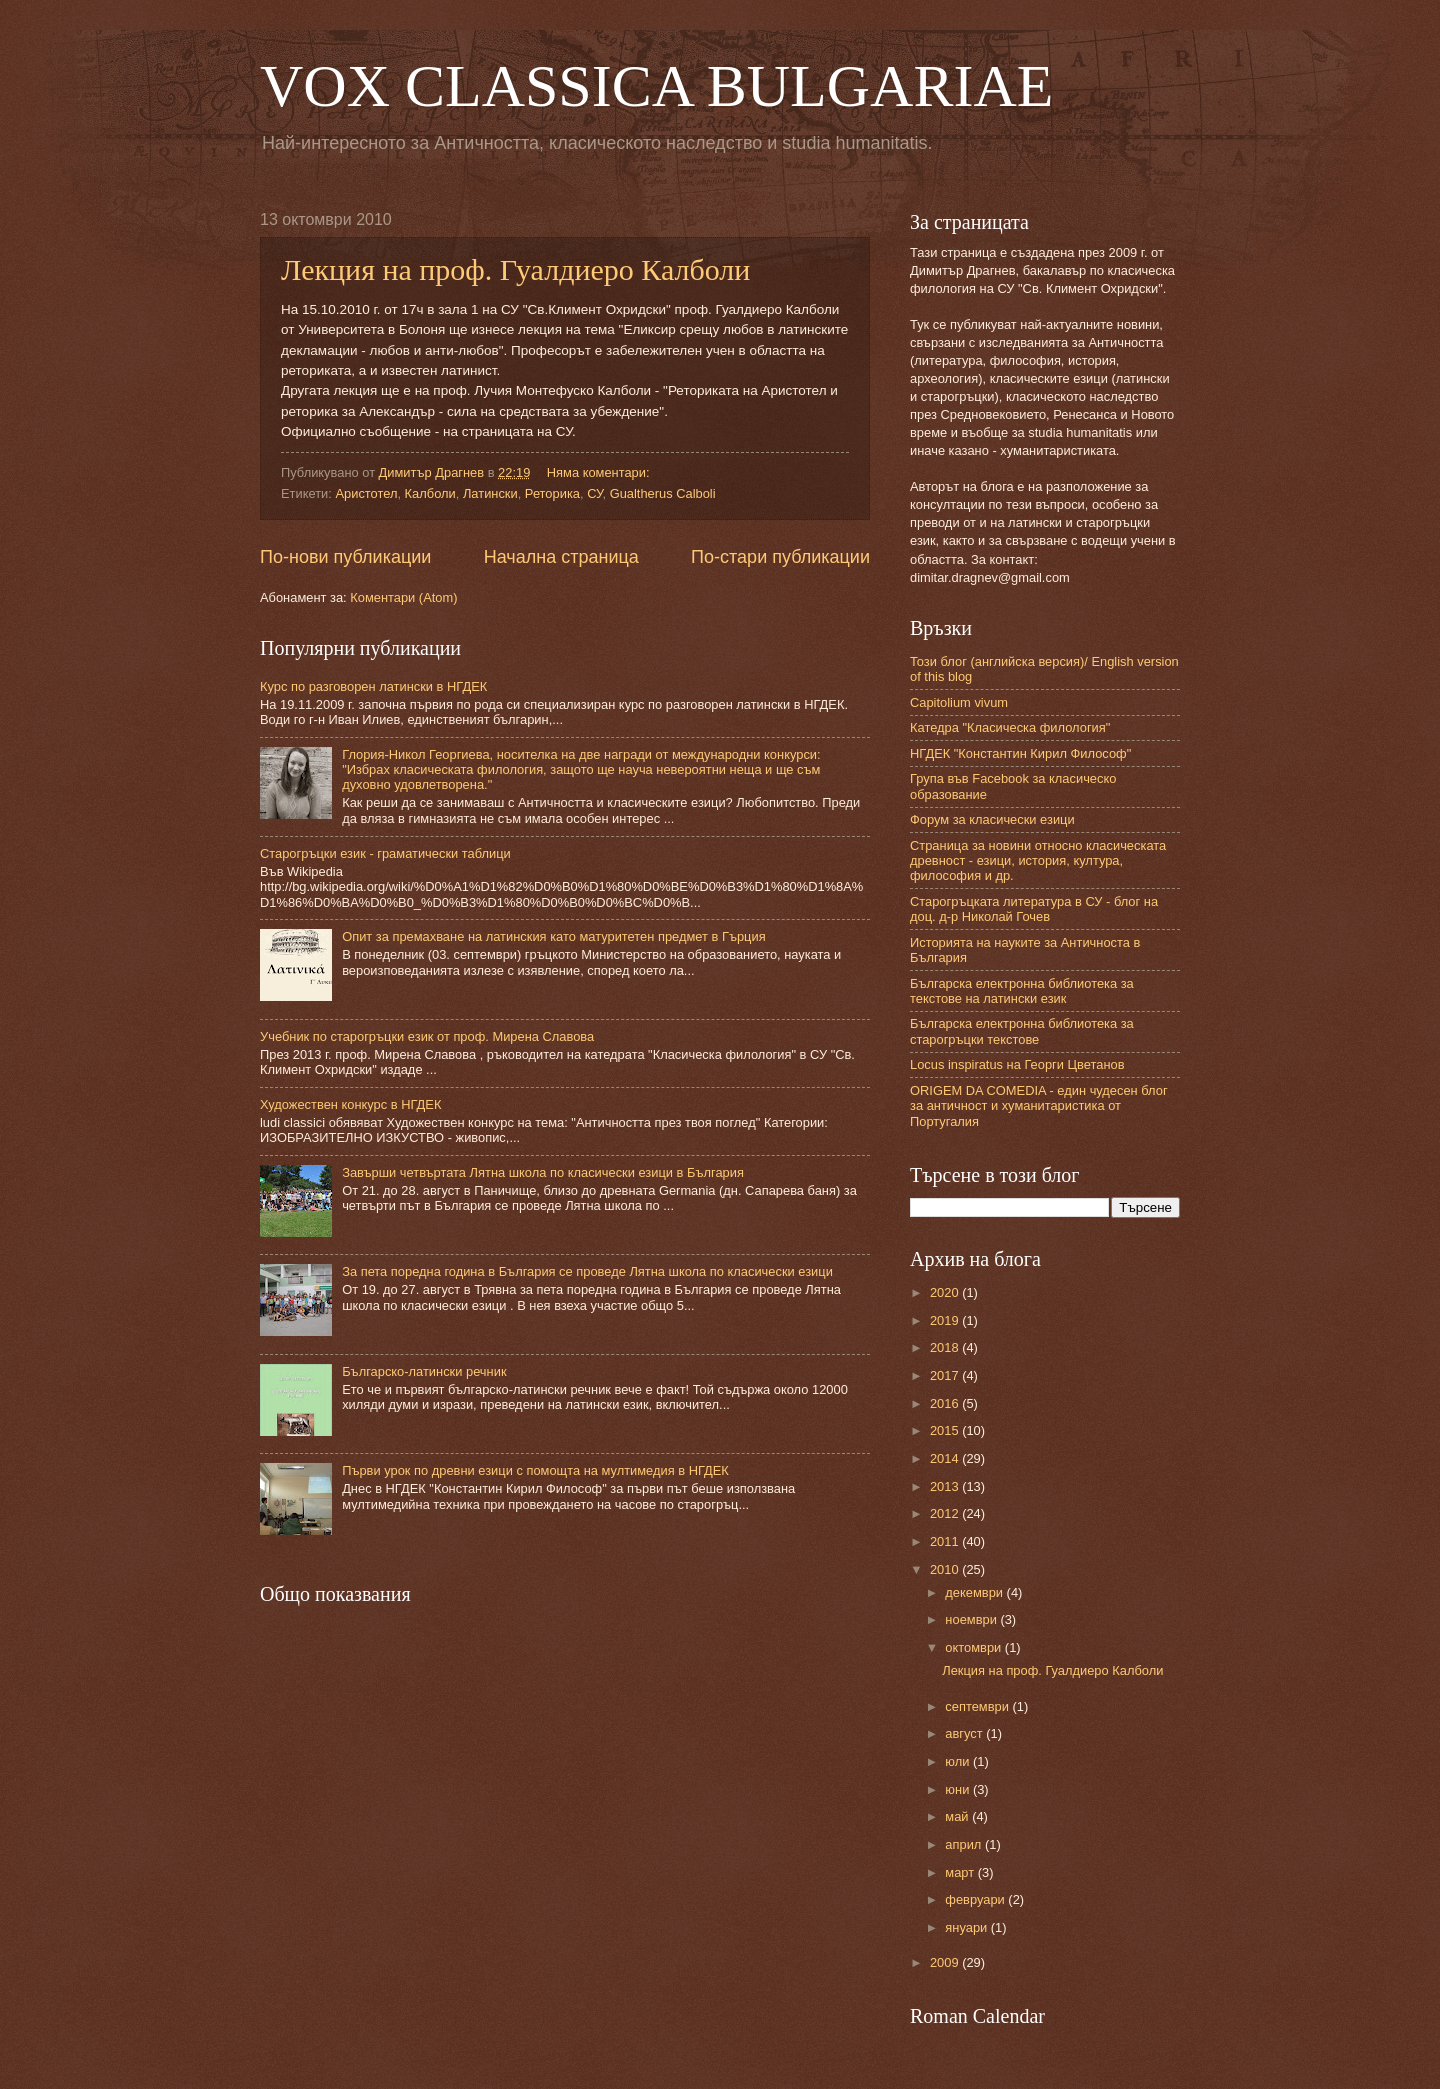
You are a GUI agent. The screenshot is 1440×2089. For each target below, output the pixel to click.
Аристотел (366, 493)
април (965, 1844)
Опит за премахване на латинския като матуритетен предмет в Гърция (554, 936)
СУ (594, 493)
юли (959, 1761)
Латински (490, 493)
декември (975, 1592)
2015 (946, 1430)
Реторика (552, 493)
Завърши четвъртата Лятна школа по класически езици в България (543, 1172)
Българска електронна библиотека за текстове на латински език (1022, 991)
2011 (946, 1541)
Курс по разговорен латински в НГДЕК (373, 686)
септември (978, 1706)
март (961, 1872)
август (965, 1733)
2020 (946, 1292)
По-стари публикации (780, 557)
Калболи (430, 493)
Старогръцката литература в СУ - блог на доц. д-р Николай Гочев (1034, 909)
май (958, 1816)
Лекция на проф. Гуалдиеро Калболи (515, 269)
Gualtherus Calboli (663, 493)
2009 (946, 1962)
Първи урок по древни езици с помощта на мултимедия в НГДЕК (535, 1470)
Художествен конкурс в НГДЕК (350, 1104)
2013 (946, 1486)
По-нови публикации (345, 557)
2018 (946, 1347)
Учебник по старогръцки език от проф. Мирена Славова (427, 1036)
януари (967, 1927)
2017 (946, 1375)
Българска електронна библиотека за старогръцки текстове (1022, 1031)
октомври (974, 1647)
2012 (946, 1513)
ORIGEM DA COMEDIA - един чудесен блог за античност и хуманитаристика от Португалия (1039, 1106)
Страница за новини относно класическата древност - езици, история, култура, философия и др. (1038, 861)
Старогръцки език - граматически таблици (385, 853)
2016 (946, 1403)
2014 (946, 1458)
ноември (972, 1619)
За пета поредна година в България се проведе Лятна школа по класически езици (587, 1271)
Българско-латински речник (424, 1371)
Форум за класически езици (992, 819)
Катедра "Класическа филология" (1010, 727)
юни (959, 1789)
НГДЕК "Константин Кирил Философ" (1020, 753)
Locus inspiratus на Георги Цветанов (1017, 1064)
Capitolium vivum (959, 702)
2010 (946, 1569)
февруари (976, 1899)
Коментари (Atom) (403, 597)
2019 (946, 1320)
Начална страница (561, 557)
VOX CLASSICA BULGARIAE (656, 86)
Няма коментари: (600, 472)
